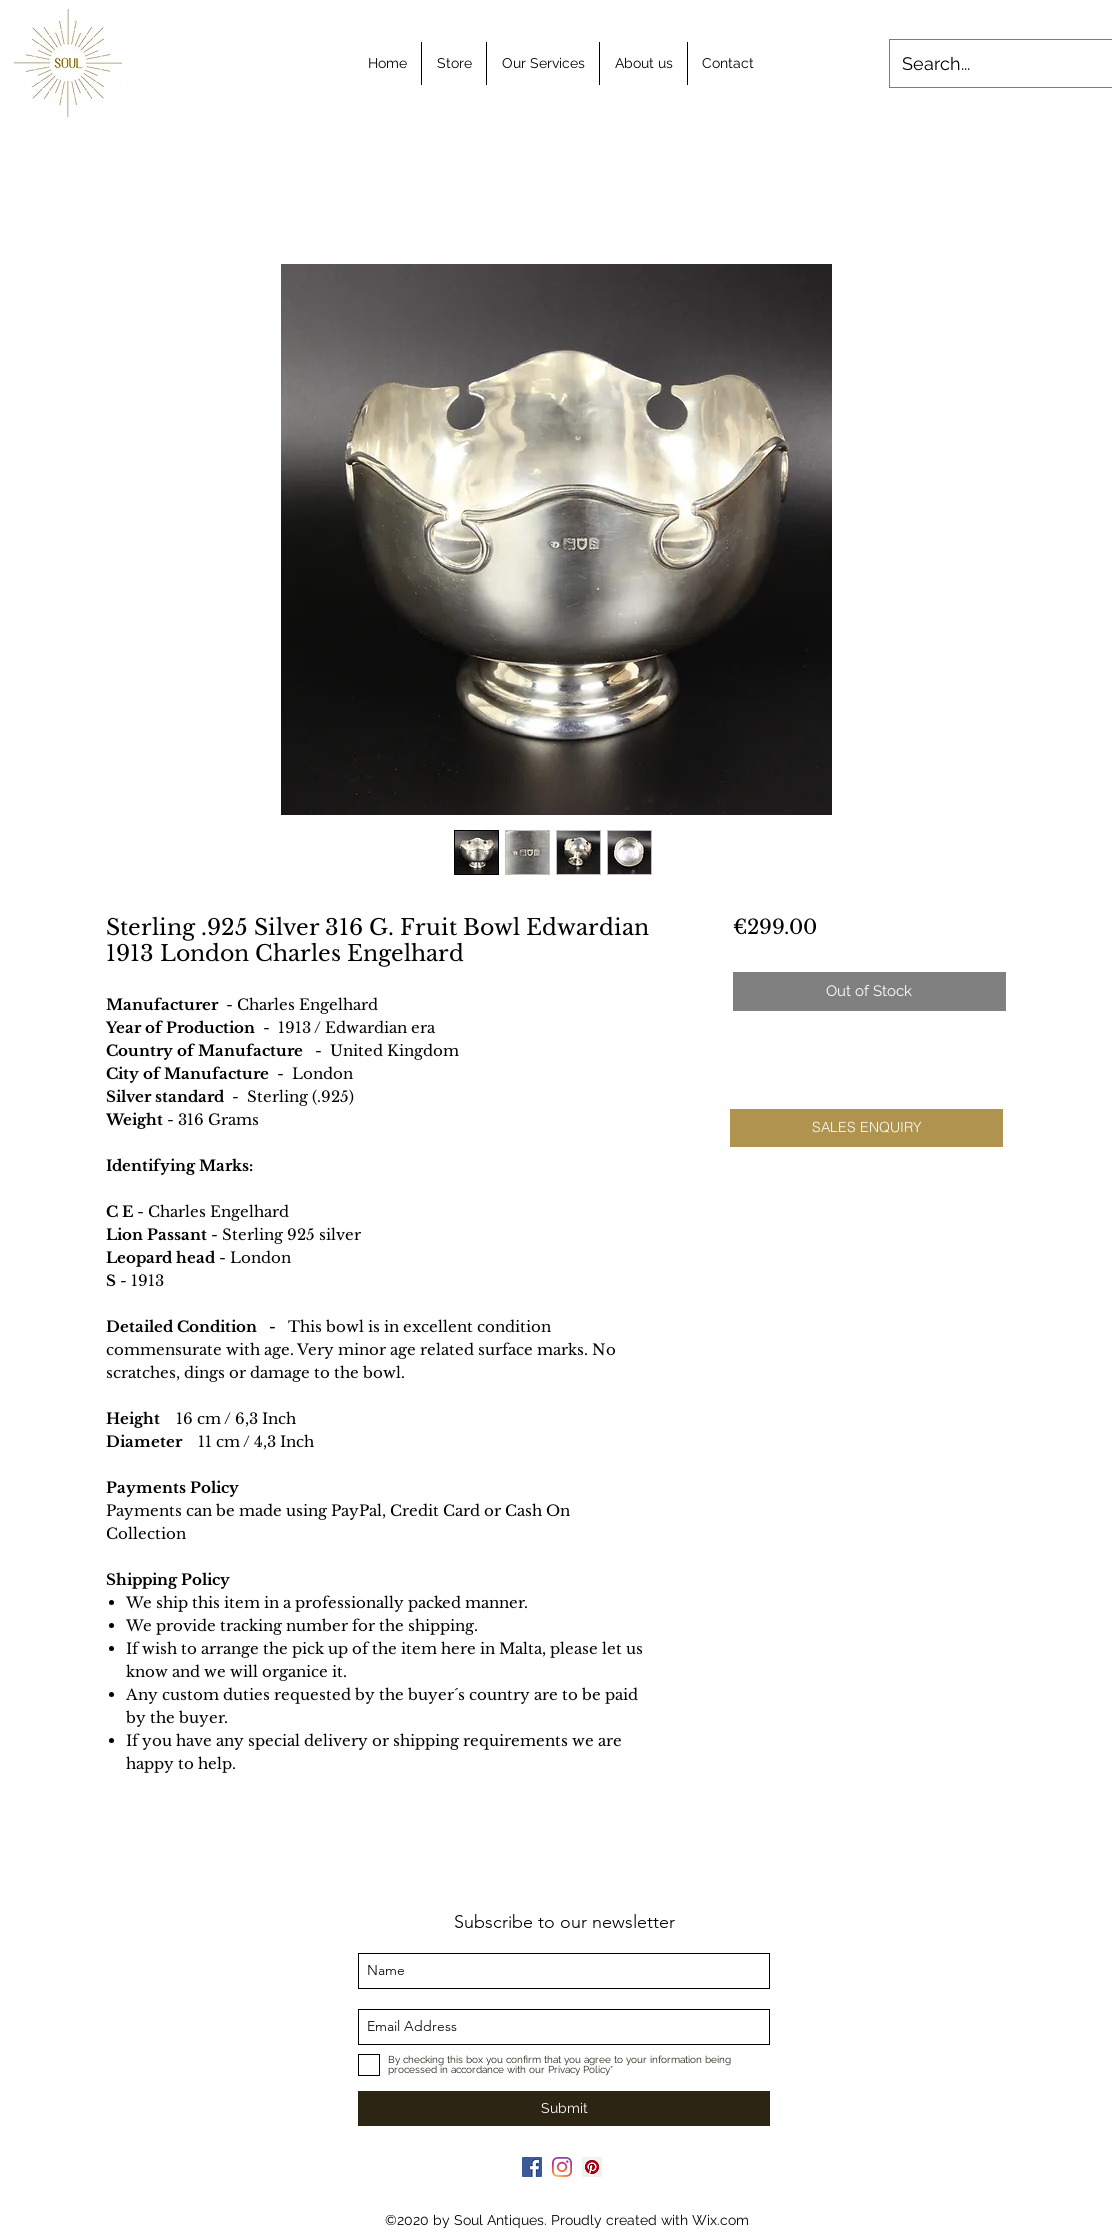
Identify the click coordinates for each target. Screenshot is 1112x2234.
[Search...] (998, 64)
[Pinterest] (592, 2167)
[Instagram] (562, 2167)
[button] (866, 1128)
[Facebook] (532, 2167)
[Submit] (564, 2108)
